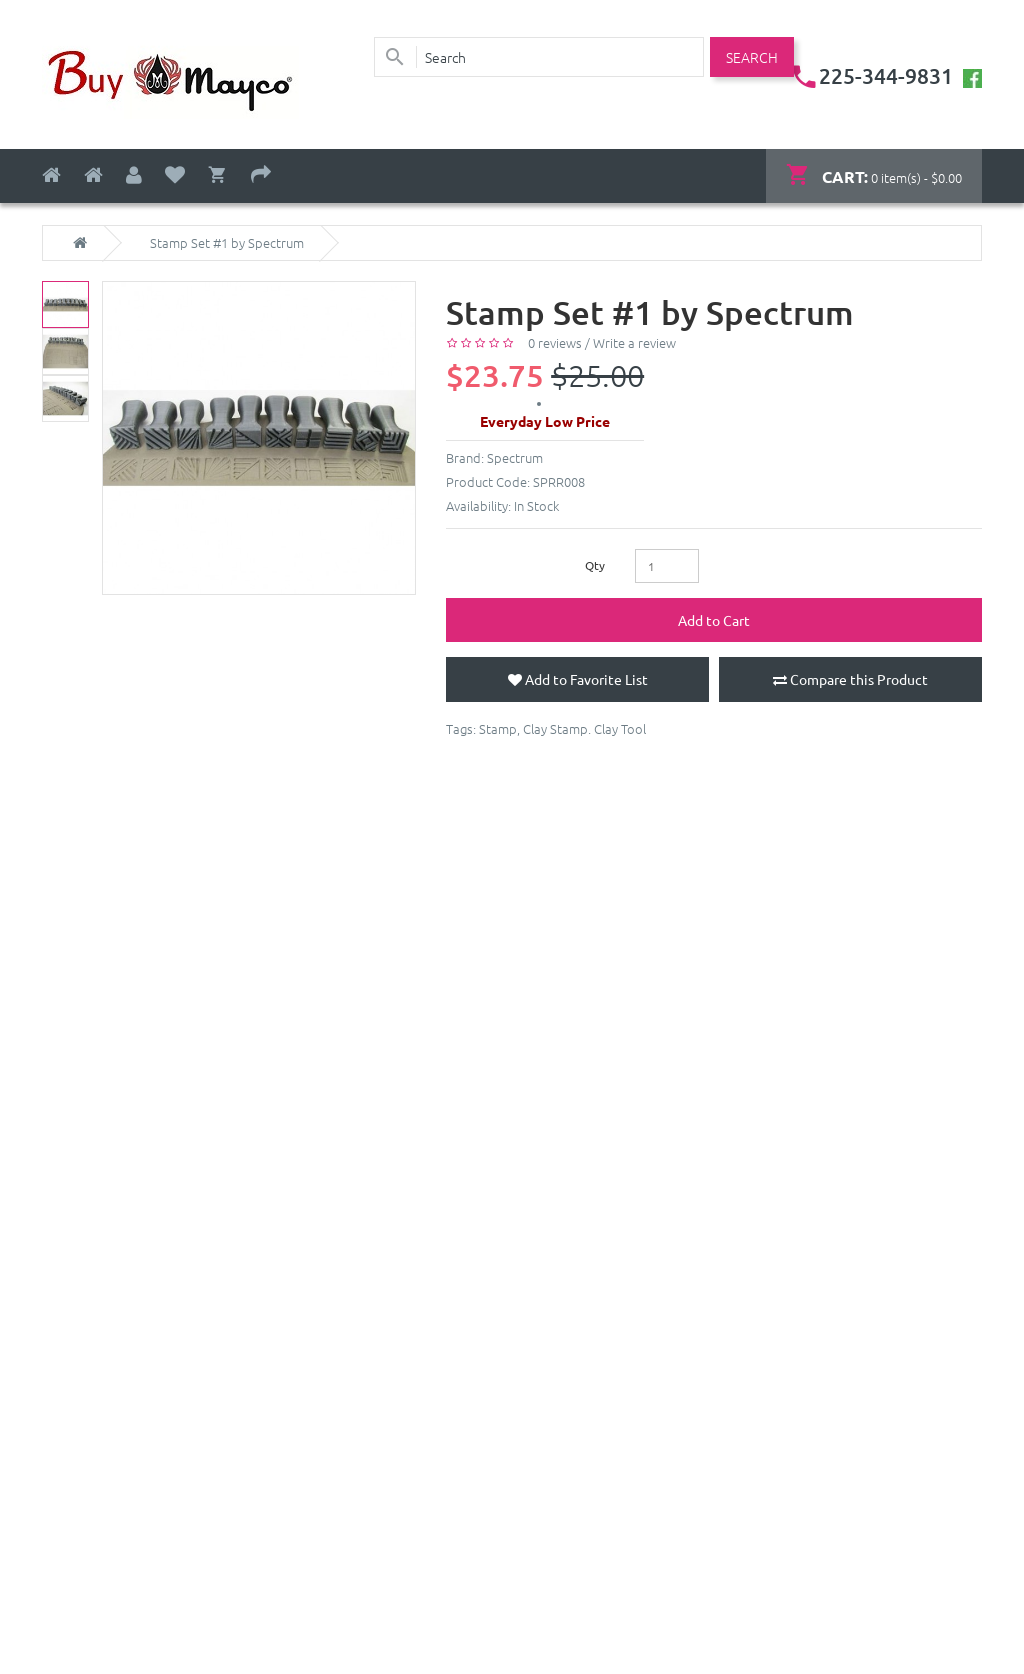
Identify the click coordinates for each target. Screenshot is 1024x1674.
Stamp (498, 728)
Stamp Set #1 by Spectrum (227, 243)
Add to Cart (714, 620)
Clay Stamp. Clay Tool (584, 728)
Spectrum (515, 457)
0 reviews (555, 342)
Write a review (634, 342)
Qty (595, 565)
